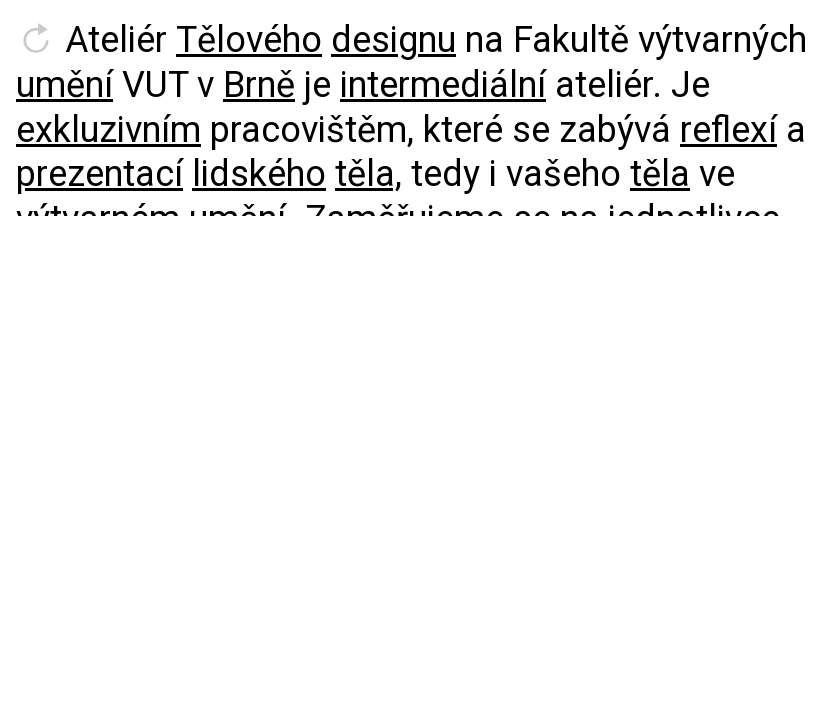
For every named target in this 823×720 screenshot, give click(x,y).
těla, (368, 174)
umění (64, 85)
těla (660, 174)
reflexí (728, 130)
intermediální (443, 85)
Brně (259, 85)
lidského (259, 174)
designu (393, 40)
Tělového (249, 40)
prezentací (99, 174)
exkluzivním (108, 130)
